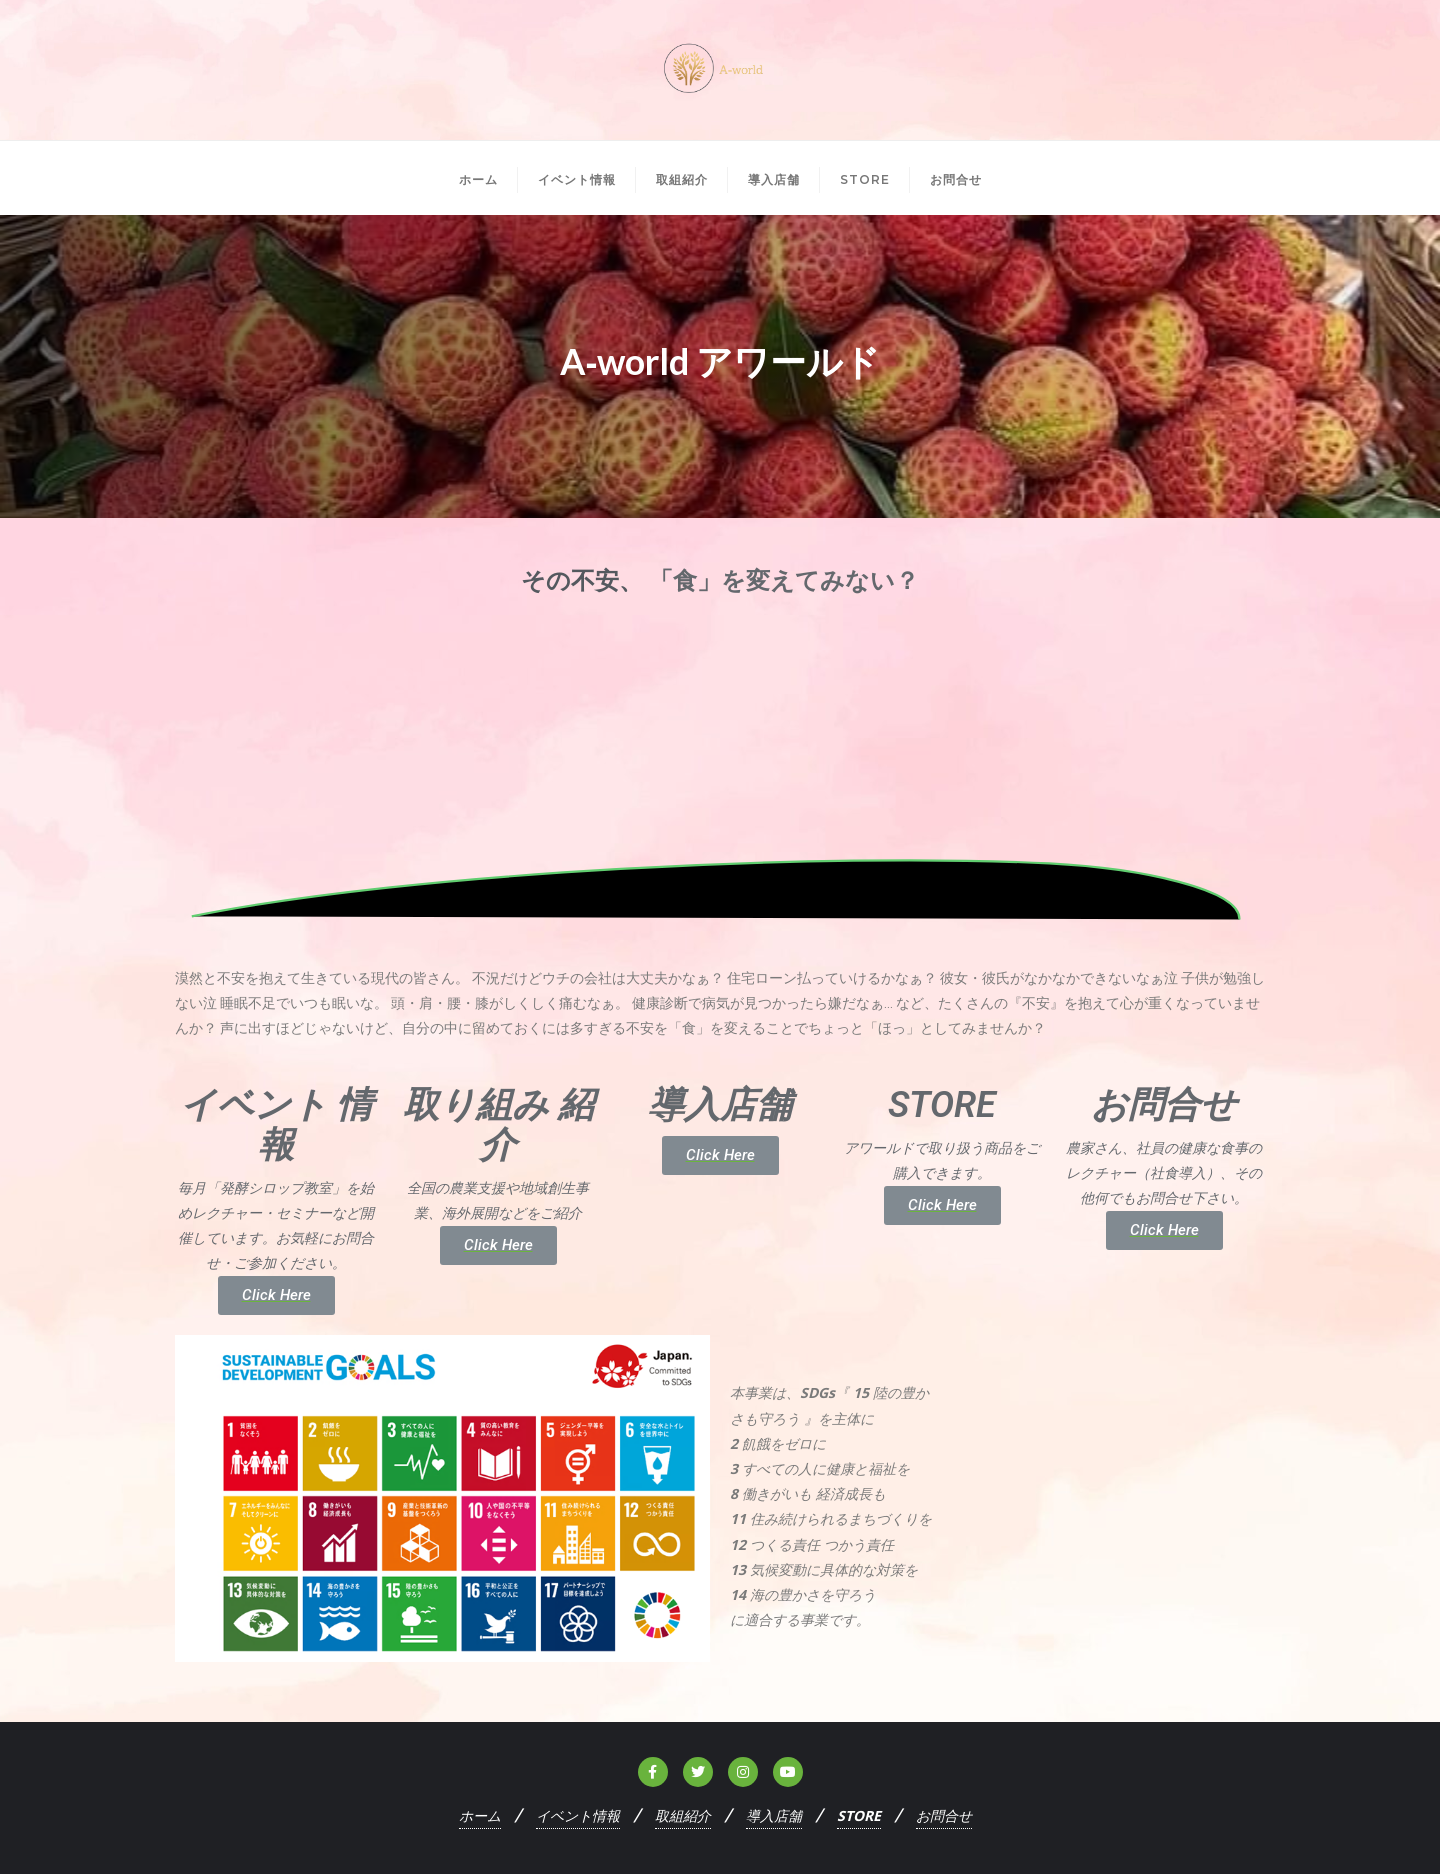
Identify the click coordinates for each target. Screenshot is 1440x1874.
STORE (859, 1815)
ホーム (480, 1815)
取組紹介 (683, 1815)
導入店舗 (774, 1815)
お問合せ (944, 1815)
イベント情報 (578, 1815)
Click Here (276, 1295)
